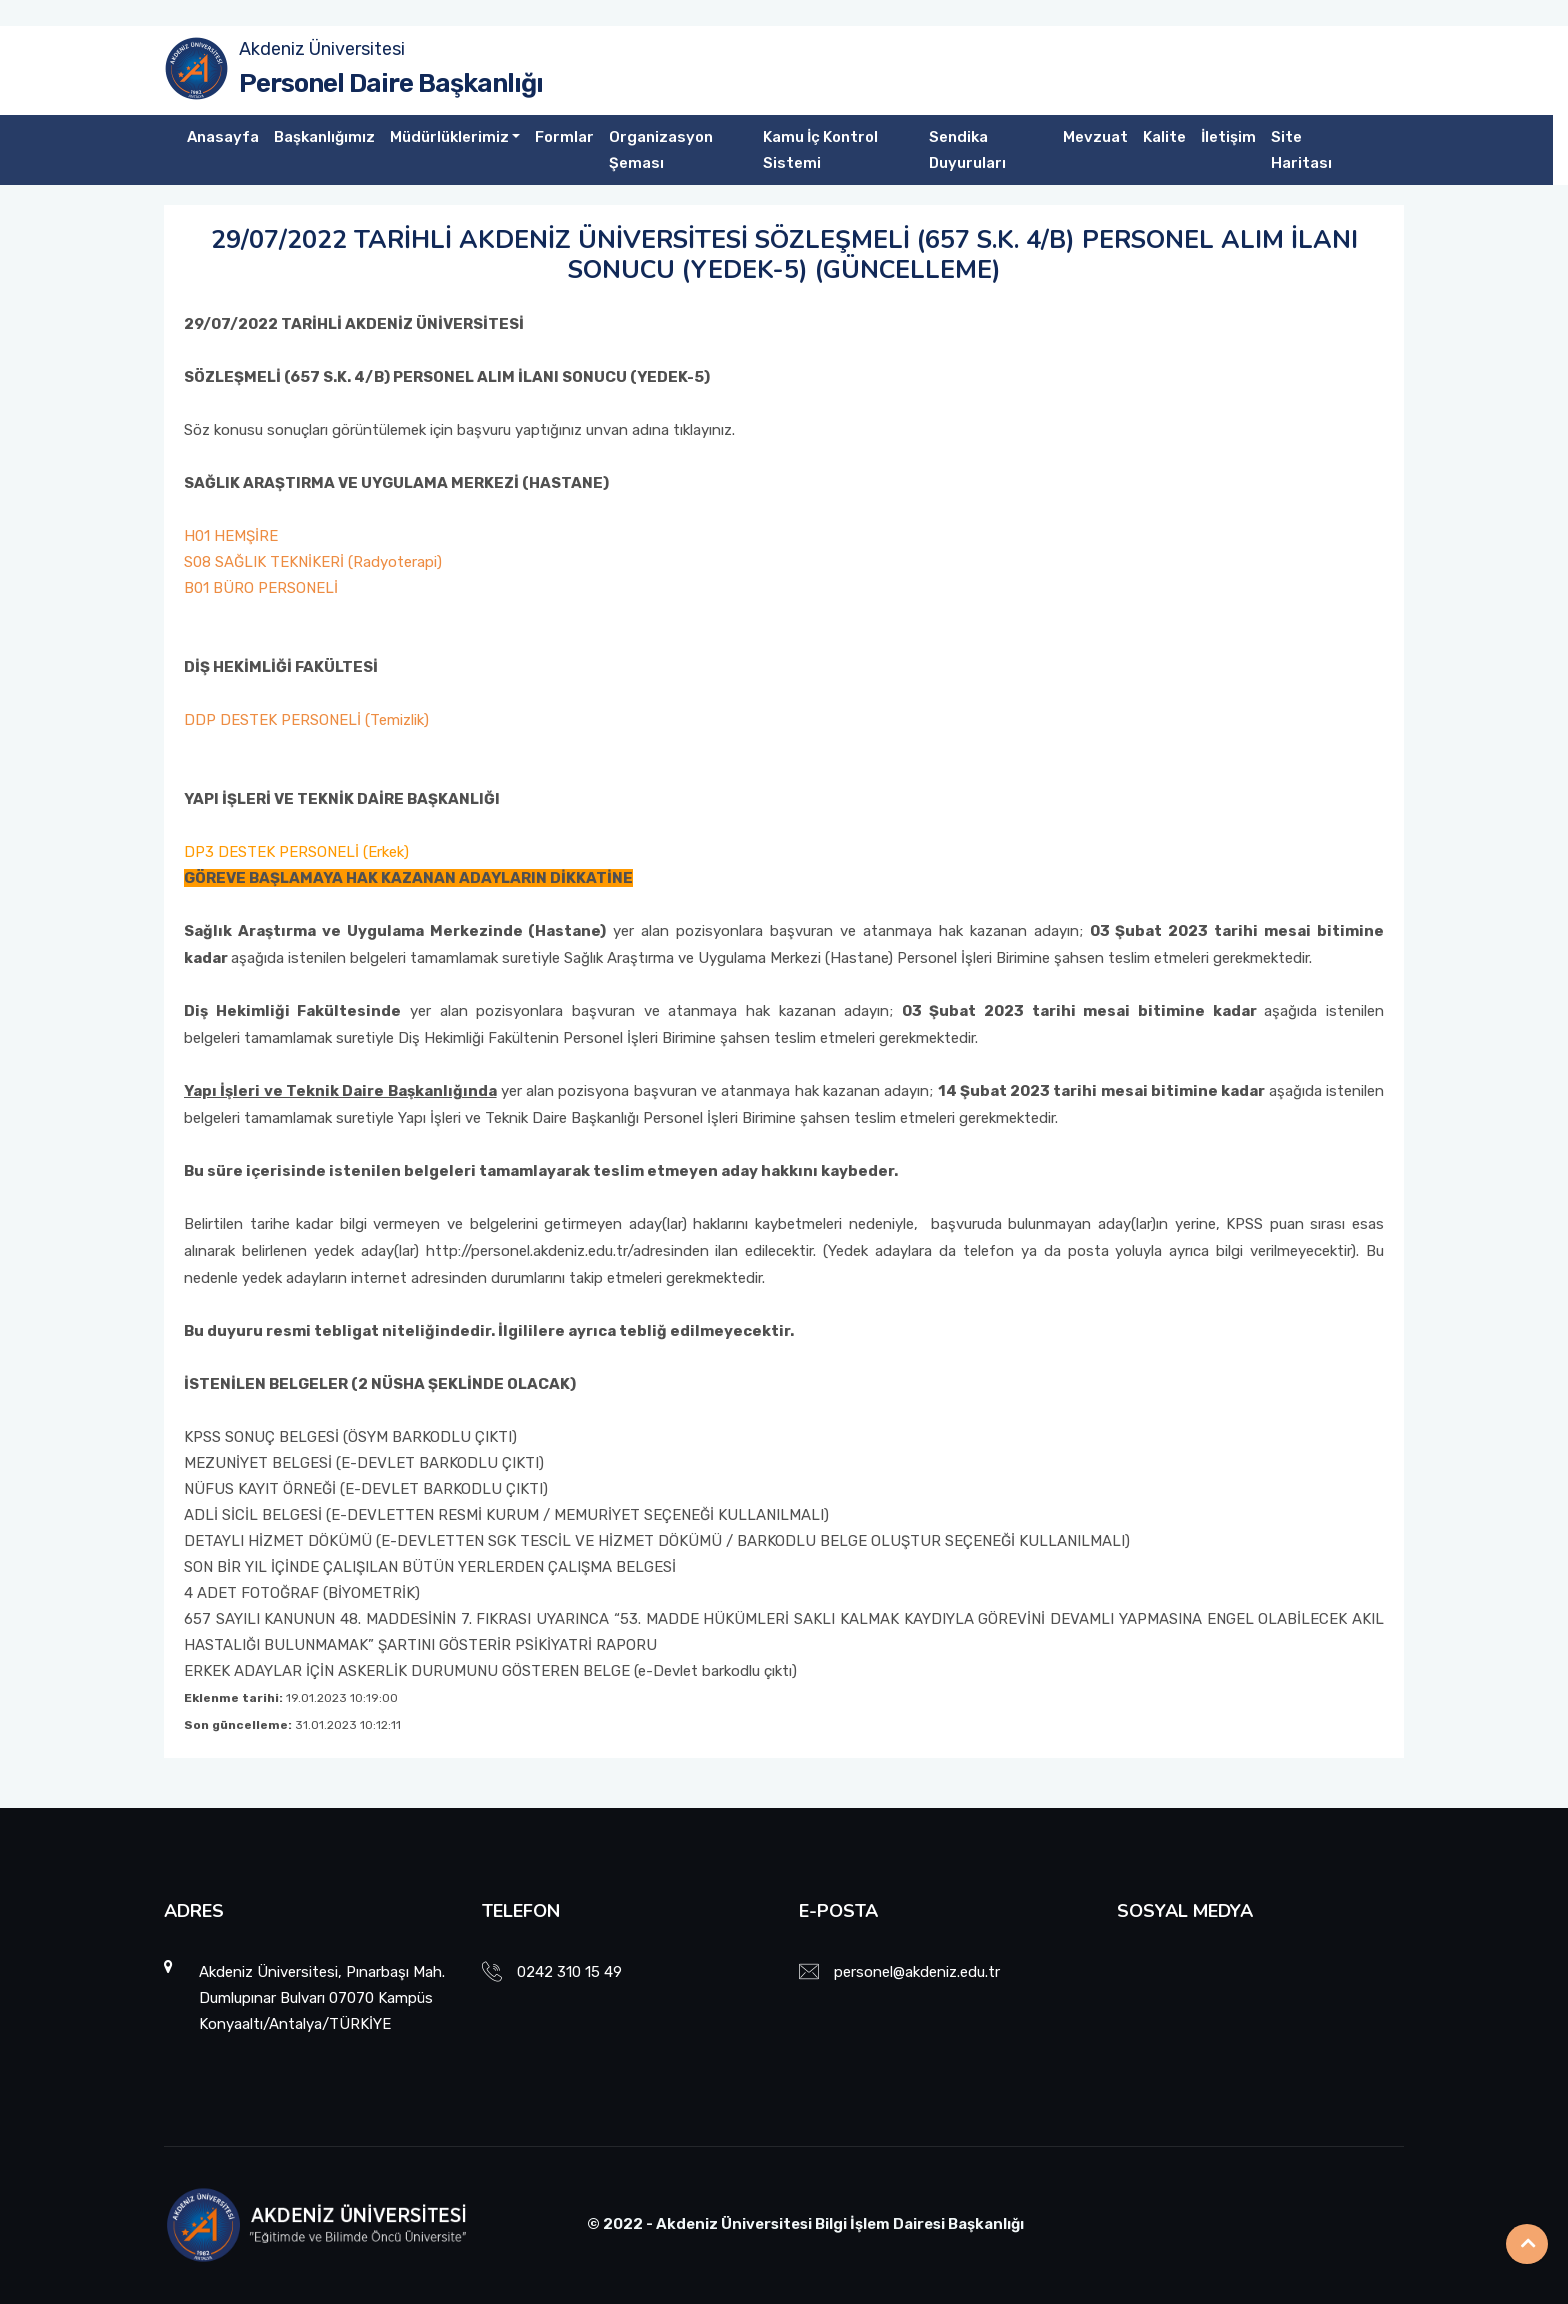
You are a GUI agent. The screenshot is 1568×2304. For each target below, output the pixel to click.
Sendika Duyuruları (967, 150)
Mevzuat (1095, 137)
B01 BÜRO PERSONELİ (261, 588)
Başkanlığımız (324, 137)
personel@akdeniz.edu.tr (917, 1972)
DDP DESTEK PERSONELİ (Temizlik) (306, 720)
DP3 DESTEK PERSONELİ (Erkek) (296, 852)
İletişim (1228, 137)
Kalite (1164, 137)
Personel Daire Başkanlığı (391, 83)
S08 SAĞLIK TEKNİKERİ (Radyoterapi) (313, 562)
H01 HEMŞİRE (231, 536)
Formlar (564, 137)
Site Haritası (1301, 150)
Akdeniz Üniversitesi (322, 49)
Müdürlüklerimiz (449, 137)
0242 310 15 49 (569, 1972)
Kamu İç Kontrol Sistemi (820, 150)
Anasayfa (223, 137)
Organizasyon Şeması (661, 150)
